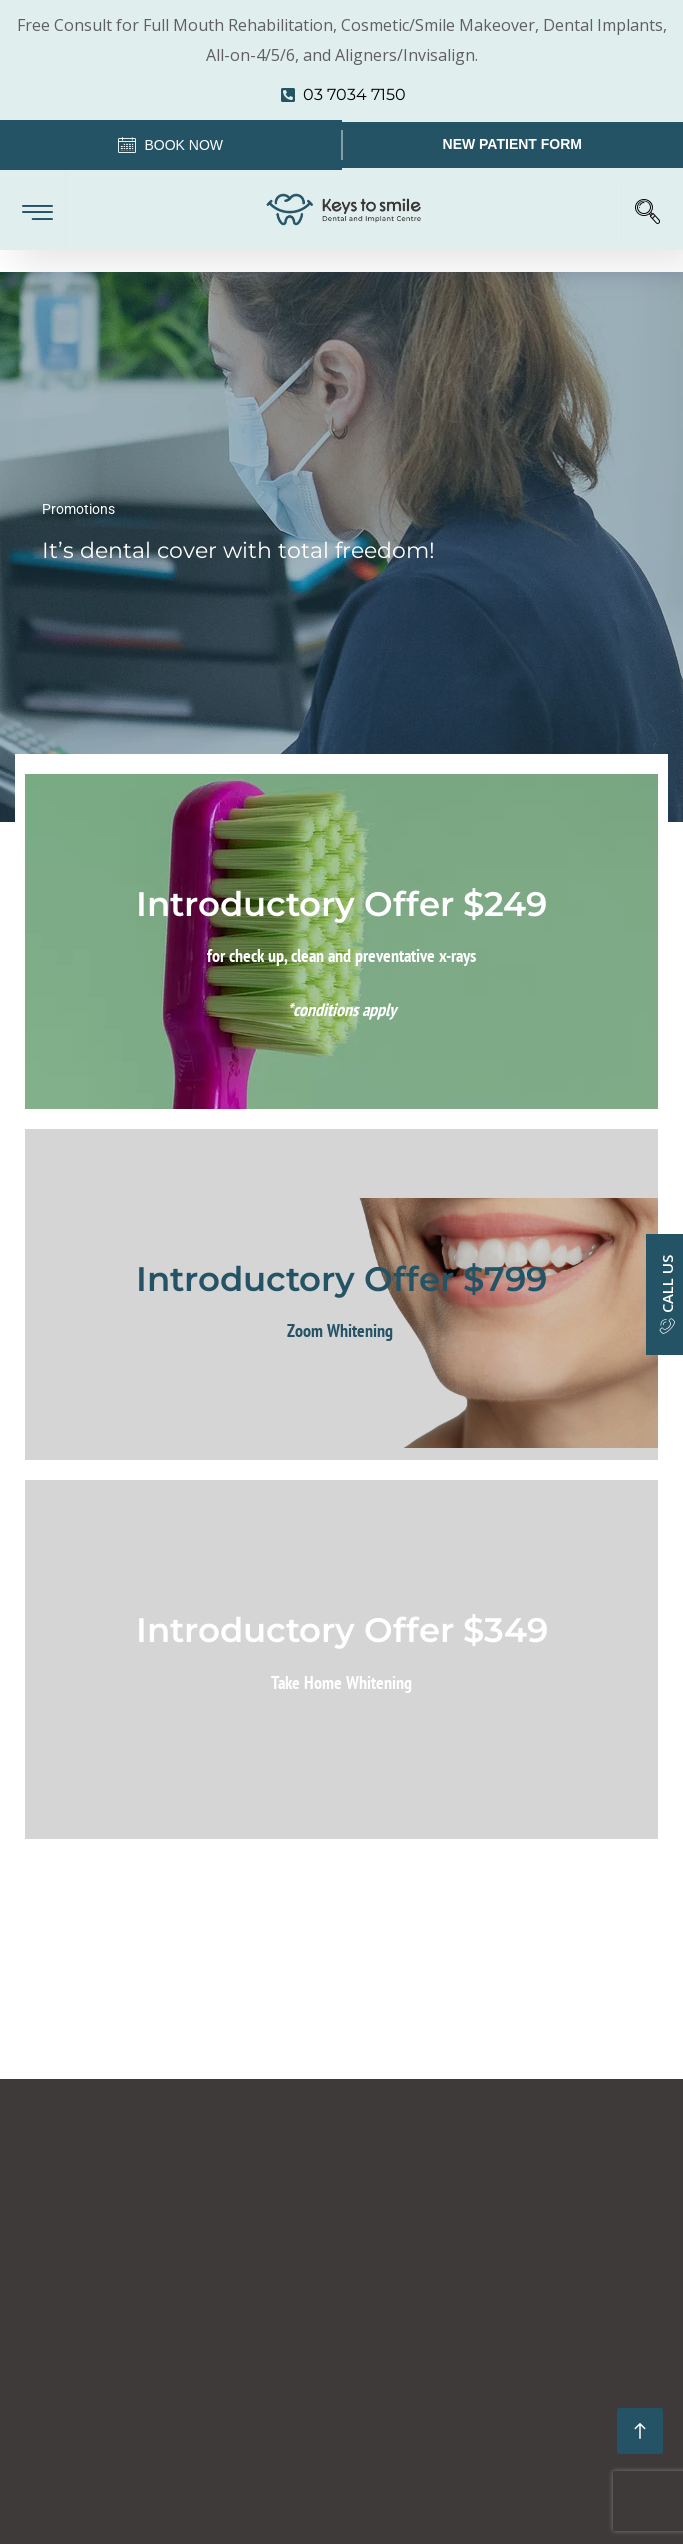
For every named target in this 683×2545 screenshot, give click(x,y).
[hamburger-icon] (37, 207)
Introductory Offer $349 (342, 1630)
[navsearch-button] (647, 210)
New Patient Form (512, 144)
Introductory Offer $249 (341, 904)
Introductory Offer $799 (341, 1279)
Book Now (170, 147)
